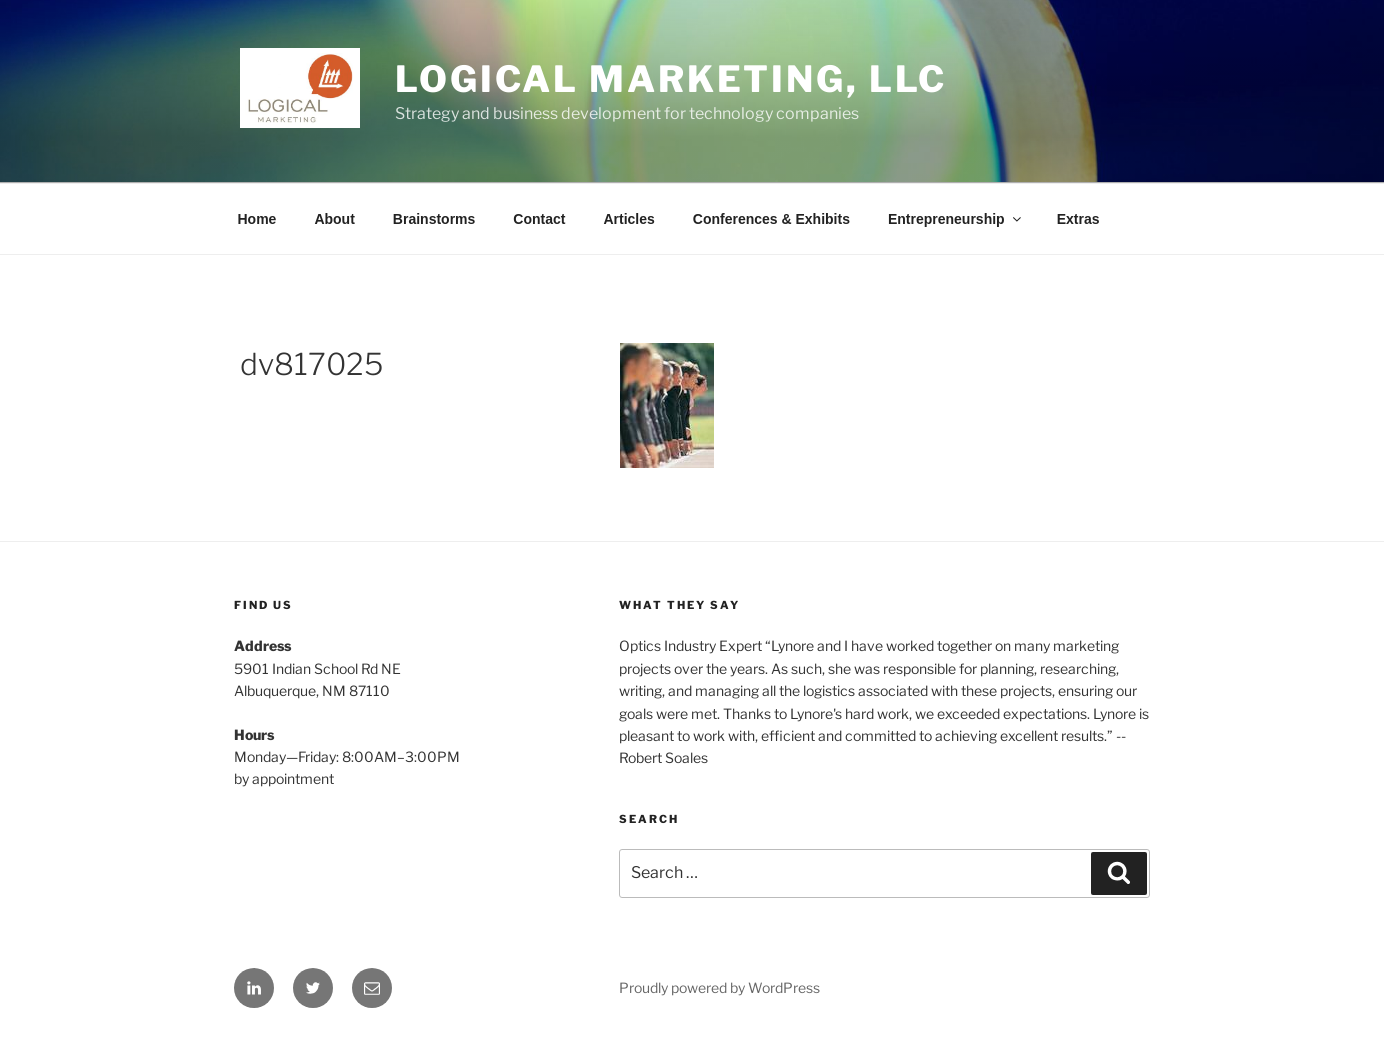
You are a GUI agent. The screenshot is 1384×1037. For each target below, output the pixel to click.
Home (257, 219)
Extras (1078, 219)
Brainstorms (434, 219)
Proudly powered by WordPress (719, 987)
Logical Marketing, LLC (671, 79)
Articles (628, 219)
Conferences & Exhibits (771, 219)
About (334, 219)
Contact (539, 219)
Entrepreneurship (956, 219)
